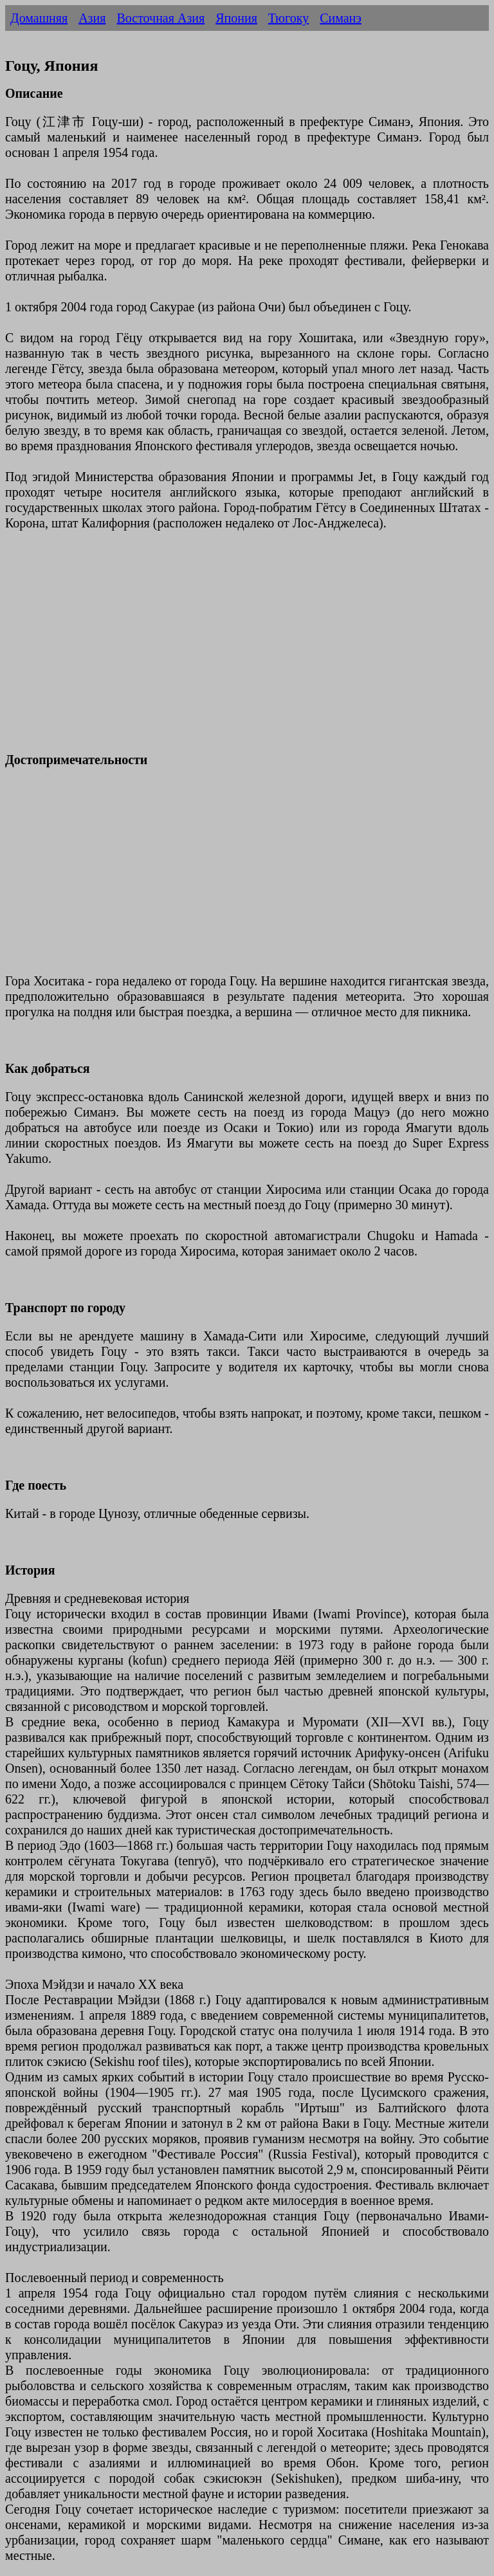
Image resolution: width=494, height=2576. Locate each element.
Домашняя (39, 18)
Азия (91, 18)
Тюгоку (288, 18)
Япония (236, 18)
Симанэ (340, 18)
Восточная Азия (160, 18)
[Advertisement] (247, 649)
